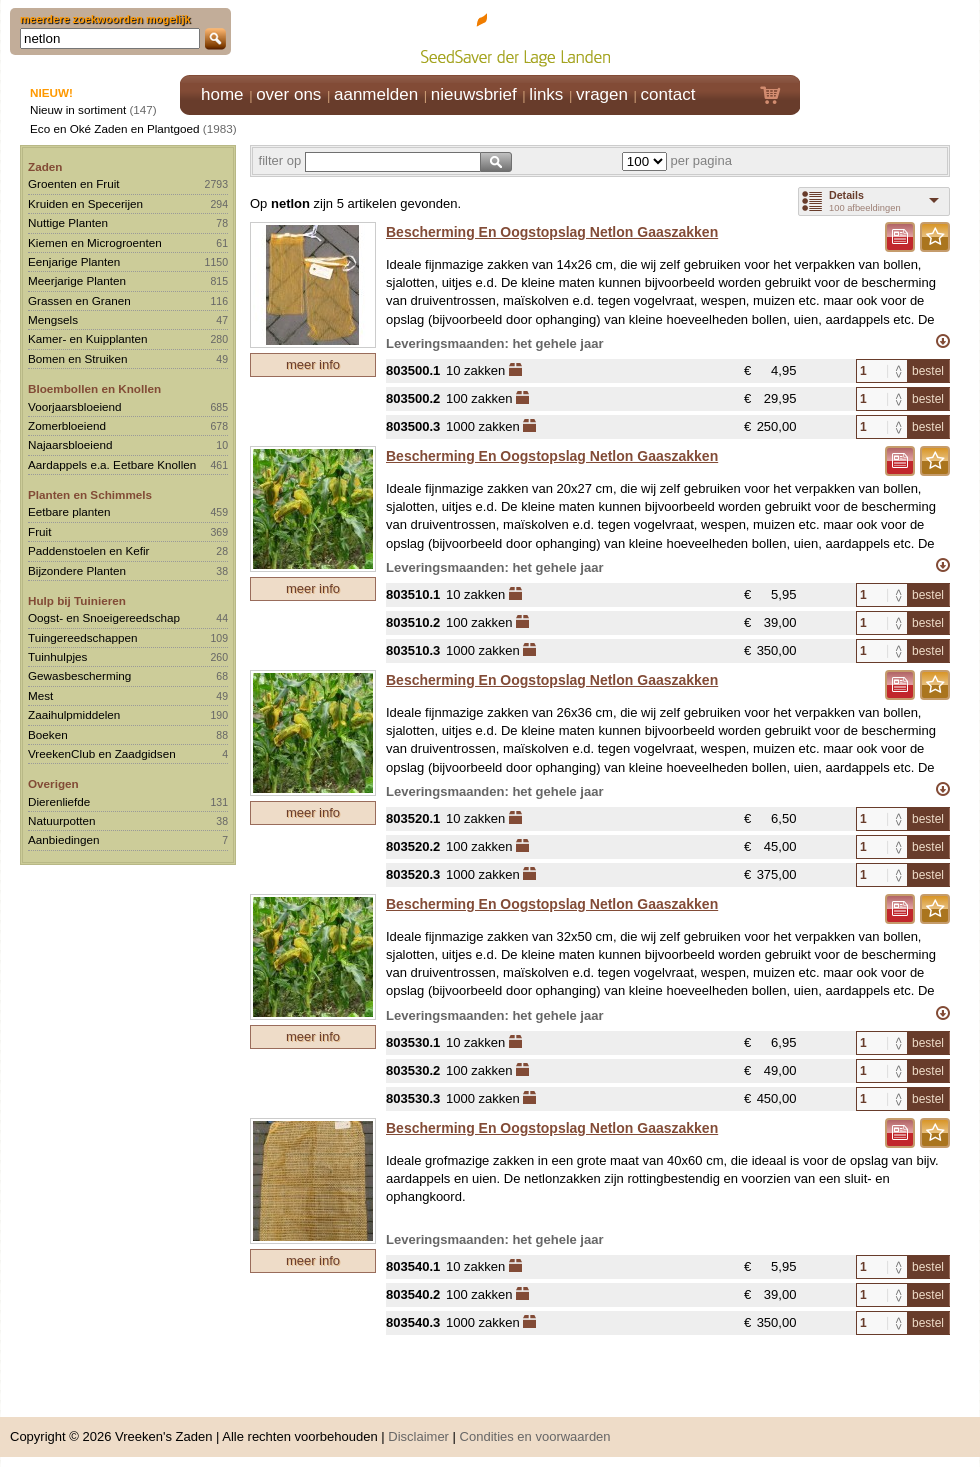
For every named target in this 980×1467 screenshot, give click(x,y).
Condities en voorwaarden (535, 1436)
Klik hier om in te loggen (890, 36)
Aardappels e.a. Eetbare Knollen (112, 464)
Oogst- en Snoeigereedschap (104, 617)
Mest (40, 695)
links (546, 94)
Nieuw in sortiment (78, 109)
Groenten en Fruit (74, 183)
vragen (602, 94)
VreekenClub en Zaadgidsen (102, 753)
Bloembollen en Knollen (94, 388)
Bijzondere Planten (77, 570)
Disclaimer (418, 1436)
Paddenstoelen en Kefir (89, 550)
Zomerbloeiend (67, 425)
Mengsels (53, 319)
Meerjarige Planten (77, 280)
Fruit (39, 531)
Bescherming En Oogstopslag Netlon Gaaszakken (552, 232)
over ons (288, 94)
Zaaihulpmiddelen (74, 714)
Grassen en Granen (79, 300)
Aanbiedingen (64, 839)
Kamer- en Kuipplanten (88, 338)
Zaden (45, 166)
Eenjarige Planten (74, 261)
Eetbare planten (69, 511)
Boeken (48, 734)
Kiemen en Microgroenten (95, 242)
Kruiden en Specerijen (85, 203)
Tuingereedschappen (82, 637)
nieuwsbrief (474, 94)
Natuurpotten (62, 820)
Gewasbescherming (79, 675)
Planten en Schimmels (90, 494)
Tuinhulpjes (57, 656)
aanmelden (376, 94)
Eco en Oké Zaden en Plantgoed (115, 128)
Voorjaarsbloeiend (75, 406)
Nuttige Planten (68, 222)
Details (846, 195)
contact (668, 94)
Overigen (53, 783)
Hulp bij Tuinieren (77, 600)
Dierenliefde (59, 801)
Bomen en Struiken (77, 358)
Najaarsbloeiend (70, 444)
